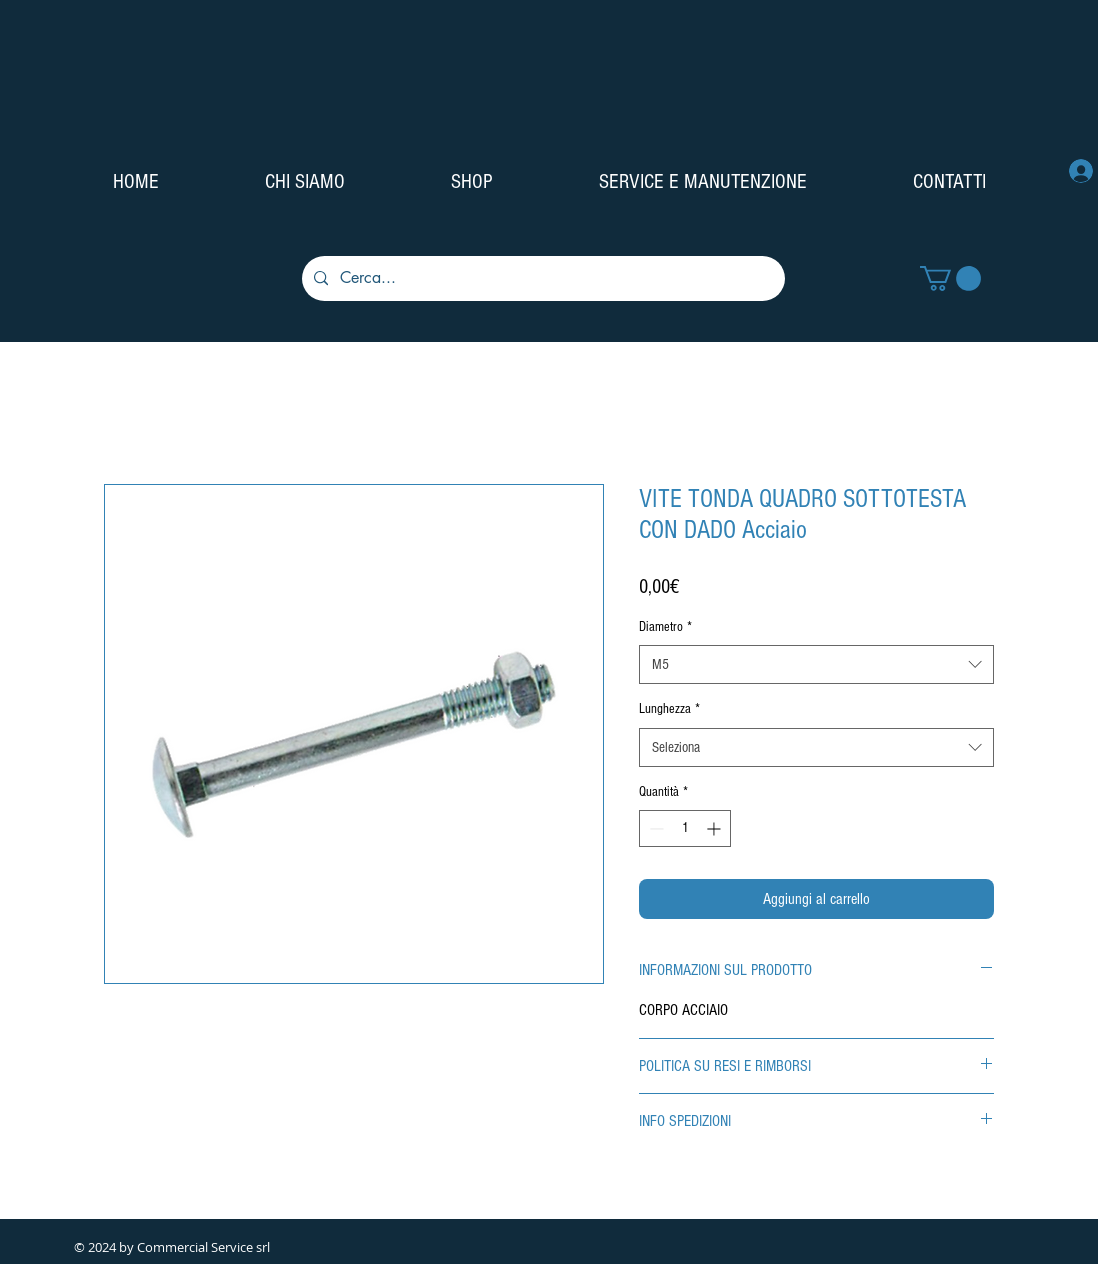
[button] (950, 278)
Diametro (665, 627)
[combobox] (816, 664)
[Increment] (715, 828)
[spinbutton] (685, 828)
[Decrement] (654, 828)
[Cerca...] (541, 278)
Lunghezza (669, 709)
